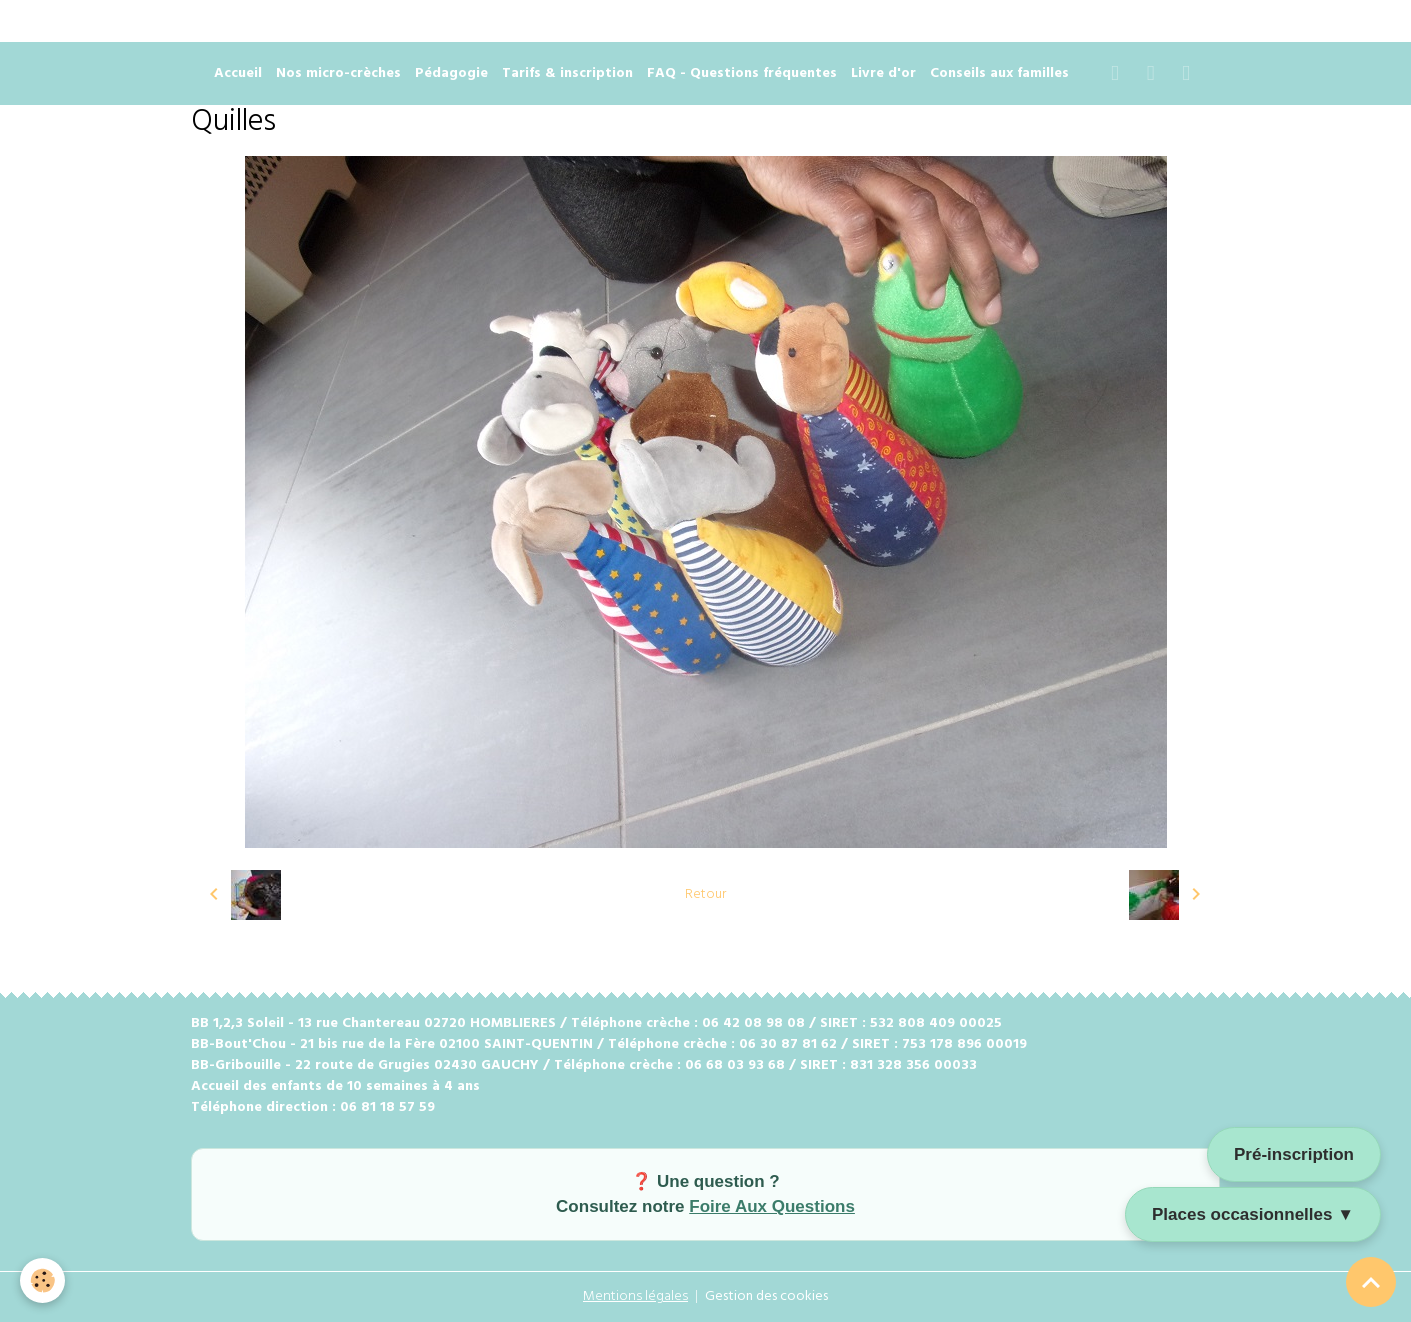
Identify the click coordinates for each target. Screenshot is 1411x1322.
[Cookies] (42, 1280)
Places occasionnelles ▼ (1253, 1214)
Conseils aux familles (999, 73)
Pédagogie (451, 73)
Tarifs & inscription (567, 73)
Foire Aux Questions (772, 1206)
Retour (705, 894)
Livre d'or (883, 73)
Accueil (238, 73)
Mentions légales (635, 1296)
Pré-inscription (1294, 1154)
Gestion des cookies (766, 1296)
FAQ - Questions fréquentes (742, 73)
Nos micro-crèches (338, 73)
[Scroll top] (1371, 1282)
